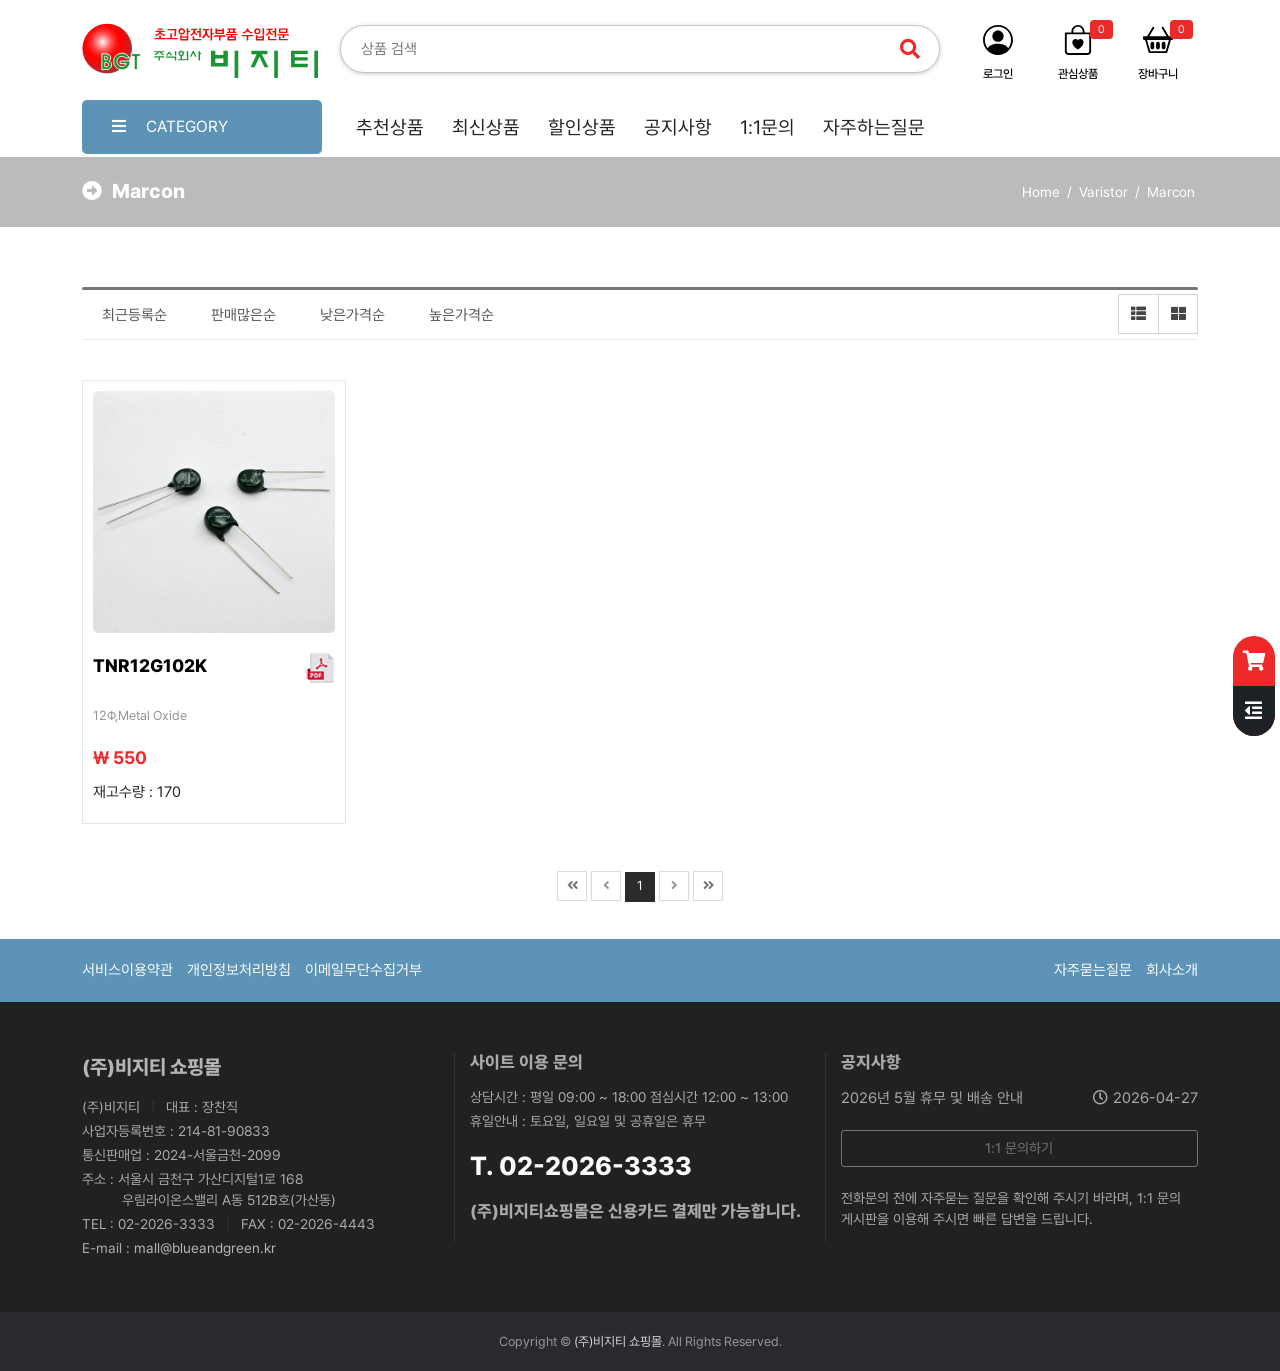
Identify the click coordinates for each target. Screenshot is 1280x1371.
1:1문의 (767, 127)
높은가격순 (461, 315)
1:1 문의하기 (1019, 1148)
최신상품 (486, 127)
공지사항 (678, 127)
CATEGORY (170, 126)
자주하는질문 (874, 127)
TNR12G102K (150, 665)
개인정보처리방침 (239, 970)
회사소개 (1172, 970)
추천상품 (390, 127)
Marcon (1171, 192)
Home (1041, 192)
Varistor (1103, 192)
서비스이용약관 (127, 970)
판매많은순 (243, 315)
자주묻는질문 (1093, 970)
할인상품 (582, 127)
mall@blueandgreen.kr (205, 1248)
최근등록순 (134, 315)
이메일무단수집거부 (363, 970)
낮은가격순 (352, 315)
